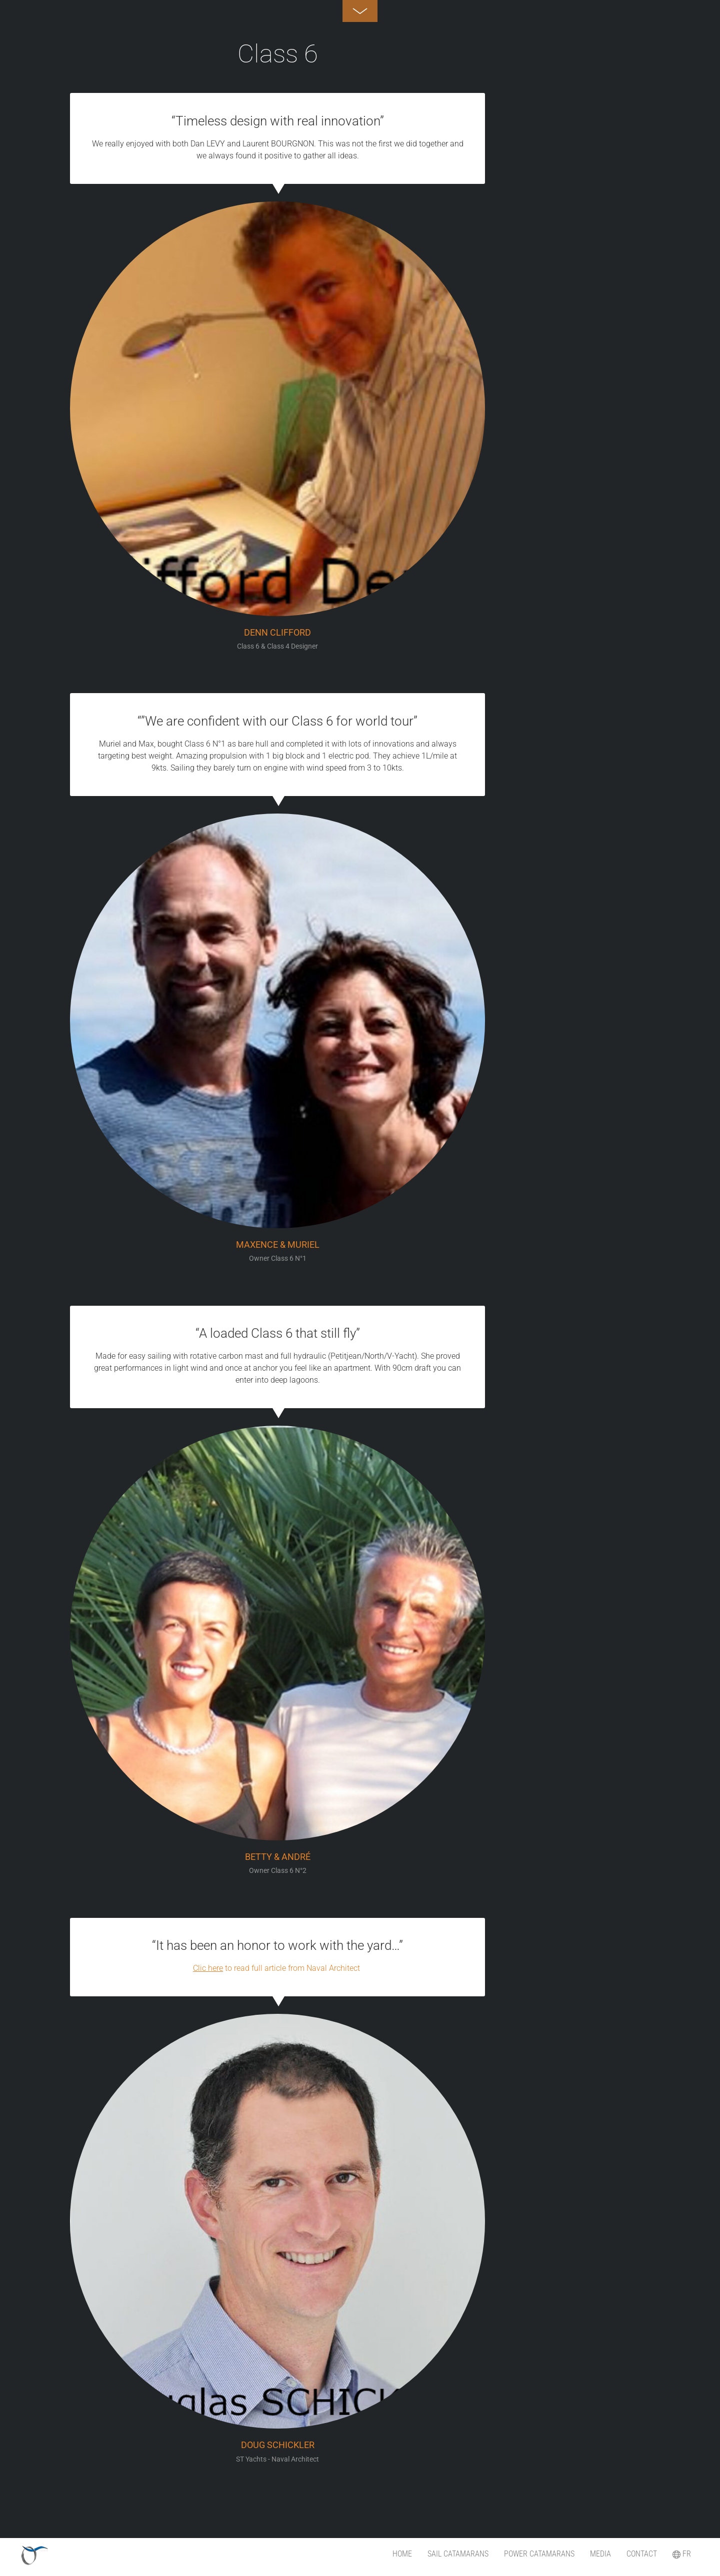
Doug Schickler (277, 2445)
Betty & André (277, 1857)
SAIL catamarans (458, 2554)
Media (600, 2554)
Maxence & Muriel (278, 1245)
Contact (641, 2554)
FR (681, 2554)
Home (402, 2554)
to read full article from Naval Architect (277, 1968)
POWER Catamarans (539, 2554)
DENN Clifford (277, 633)
